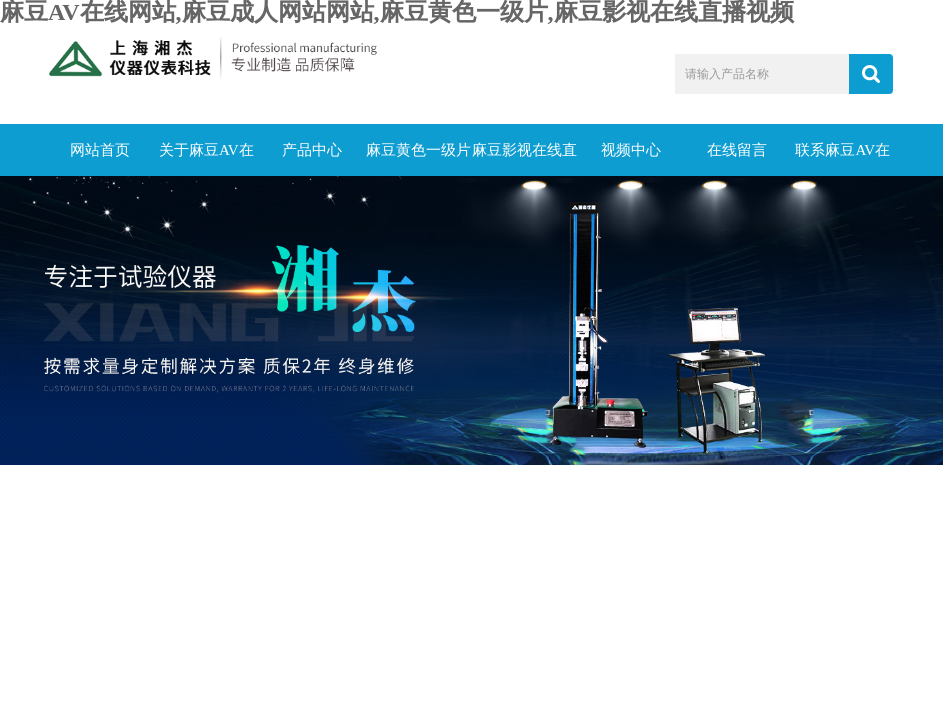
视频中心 (631, 150)
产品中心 (312, 150)
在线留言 (737, 150)
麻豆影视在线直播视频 (524, 159)
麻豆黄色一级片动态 (418, 159)
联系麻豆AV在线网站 (842, 159)
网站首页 (100, 150)
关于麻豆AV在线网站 (206, 159)
